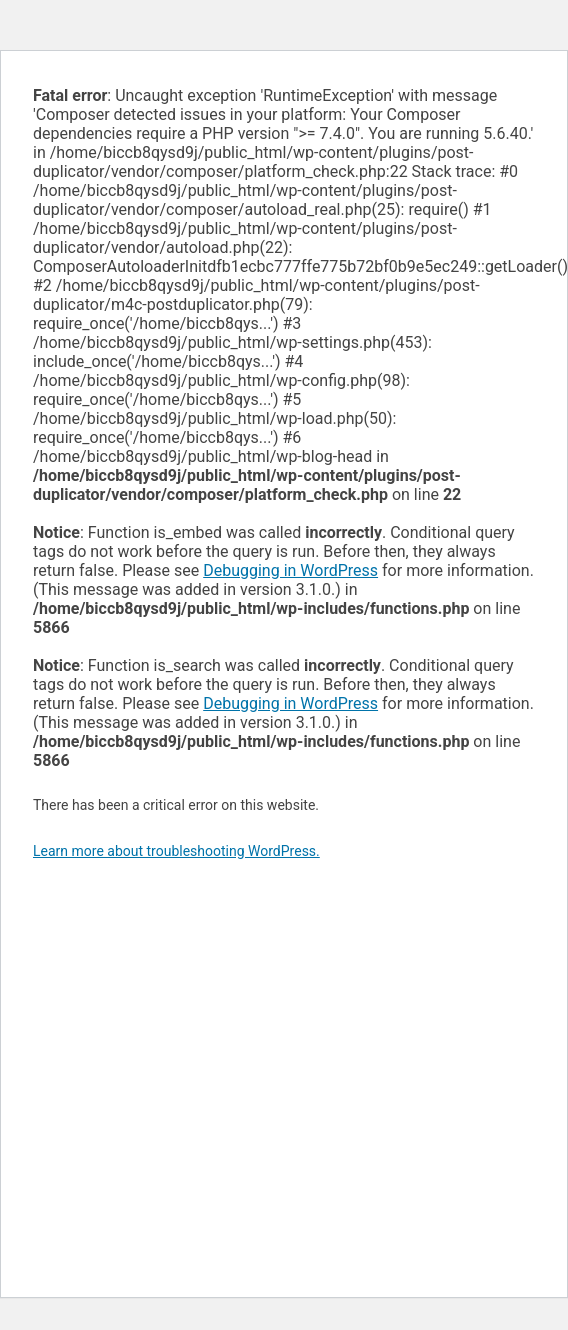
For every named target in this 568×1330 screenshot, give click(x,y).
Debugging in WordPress (290, 570)
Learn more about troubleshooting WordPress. (176, 851)
